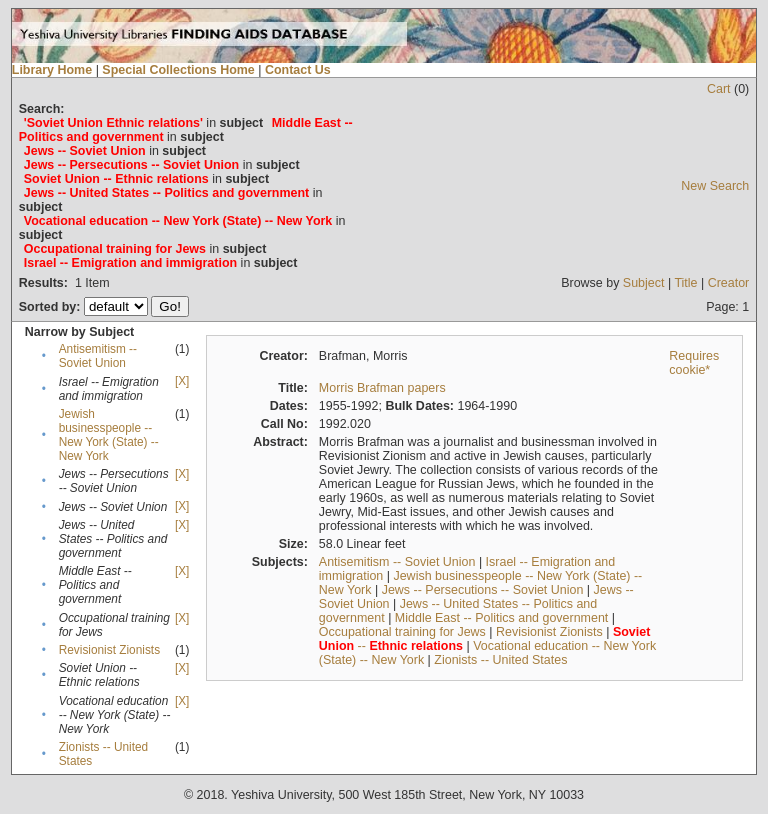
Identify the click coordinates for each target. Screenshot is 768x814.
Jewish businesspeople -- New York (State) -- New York (109, 435)
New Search (715, 186)
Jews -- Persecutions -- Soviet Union (483, 590)
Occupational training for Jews (402, 632)
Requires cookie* (694, 363)
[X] (182, 381)
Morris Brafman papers (382, 388)
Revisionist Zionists (109, 650)
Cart (719, 89)
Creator (729, 283)
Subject (644, 283)
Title (685, 283)
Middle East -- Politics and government (501, 618)
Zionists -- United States (500, 660)
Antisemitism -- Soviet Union (98, 356)
